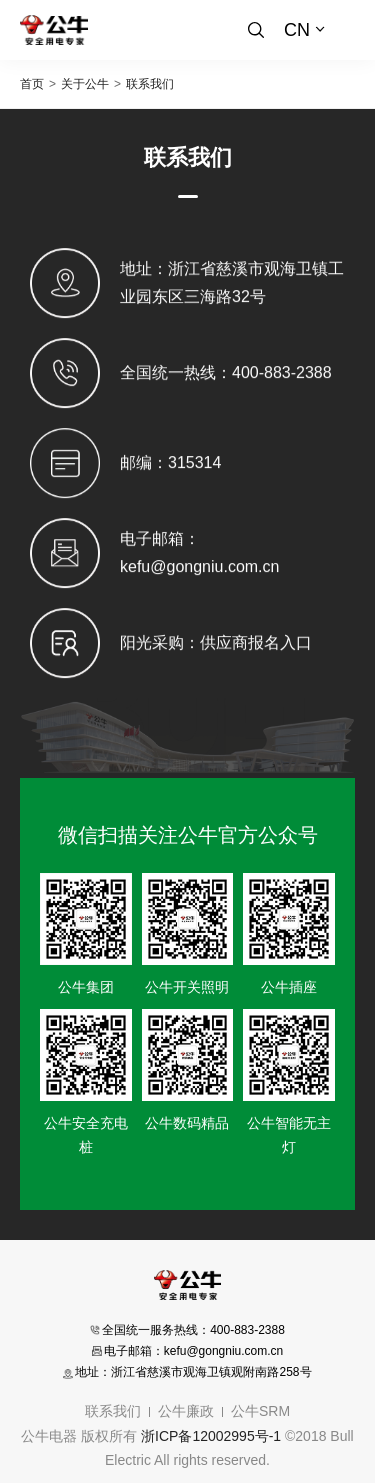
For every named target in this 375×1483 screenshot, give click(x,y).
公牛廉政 (186, 1411)
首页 (32, 84)
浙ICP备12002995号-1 (211, 1436)
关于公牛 (85, 84)
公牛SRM (260, 1411)
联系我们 (150, 84)
